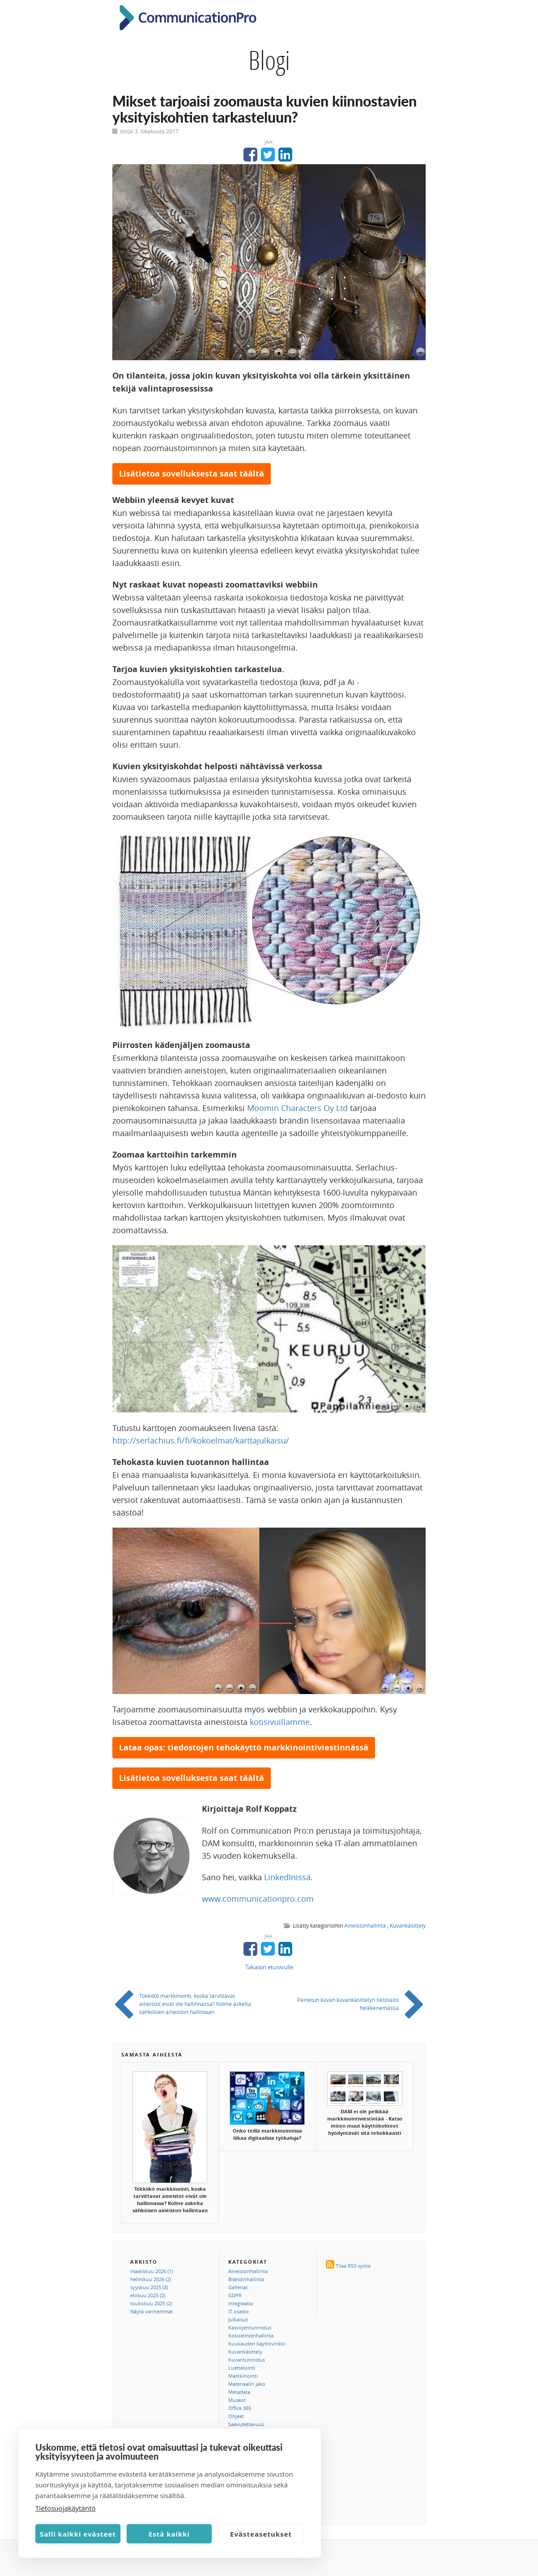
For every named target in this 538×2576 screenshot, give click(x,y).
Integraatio (240, 2303)
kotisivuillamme (280, 1721)
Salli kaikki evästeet (78, 2533)
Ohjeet (236, 2416)
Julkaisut (238, 2319)
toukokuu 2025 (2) (151, 2303)
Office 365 (239, 2408)
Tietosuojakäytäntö (65, 2508)
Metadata (239, 2392)
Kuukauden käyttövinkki (256, 2343)
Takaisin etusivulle (269, 1967)
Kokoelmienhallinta (250, 2335)
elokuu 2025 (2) (147, 2295)
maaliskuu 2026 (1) (151, 2271)
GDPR (235, 2295)
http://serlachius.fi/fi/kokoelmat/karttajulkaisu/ (200, 1440)
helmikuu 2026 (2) (150, 2279)
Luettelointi (241, 2367)
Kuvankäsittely (408, 1925)
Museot (237, 2400)
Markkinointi (243, 2375)
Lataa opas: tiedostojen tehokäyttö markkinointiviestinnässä (243, 1747)
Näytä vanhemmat (151, 2311)
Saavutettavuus (246, 2424)
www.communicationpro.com (258, 1898)
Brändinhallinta (246, 2279)
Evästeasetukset (261, 2533)
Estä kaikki (169, 2533)
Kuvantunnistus (246, 2359)
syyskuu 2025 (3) (149, 2287)
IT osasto (238, 2311)
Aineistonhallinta (365, 1925)
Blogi (269, 60)
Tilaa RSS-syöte (353, 2265)
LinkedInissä (287, 1877)
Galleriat (238, 2287)
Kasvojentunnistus (249, 2327)
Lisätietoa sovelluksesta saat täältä (191, 473)
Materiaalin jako (246, 2383)
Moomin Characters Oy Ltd (297, 1108)
